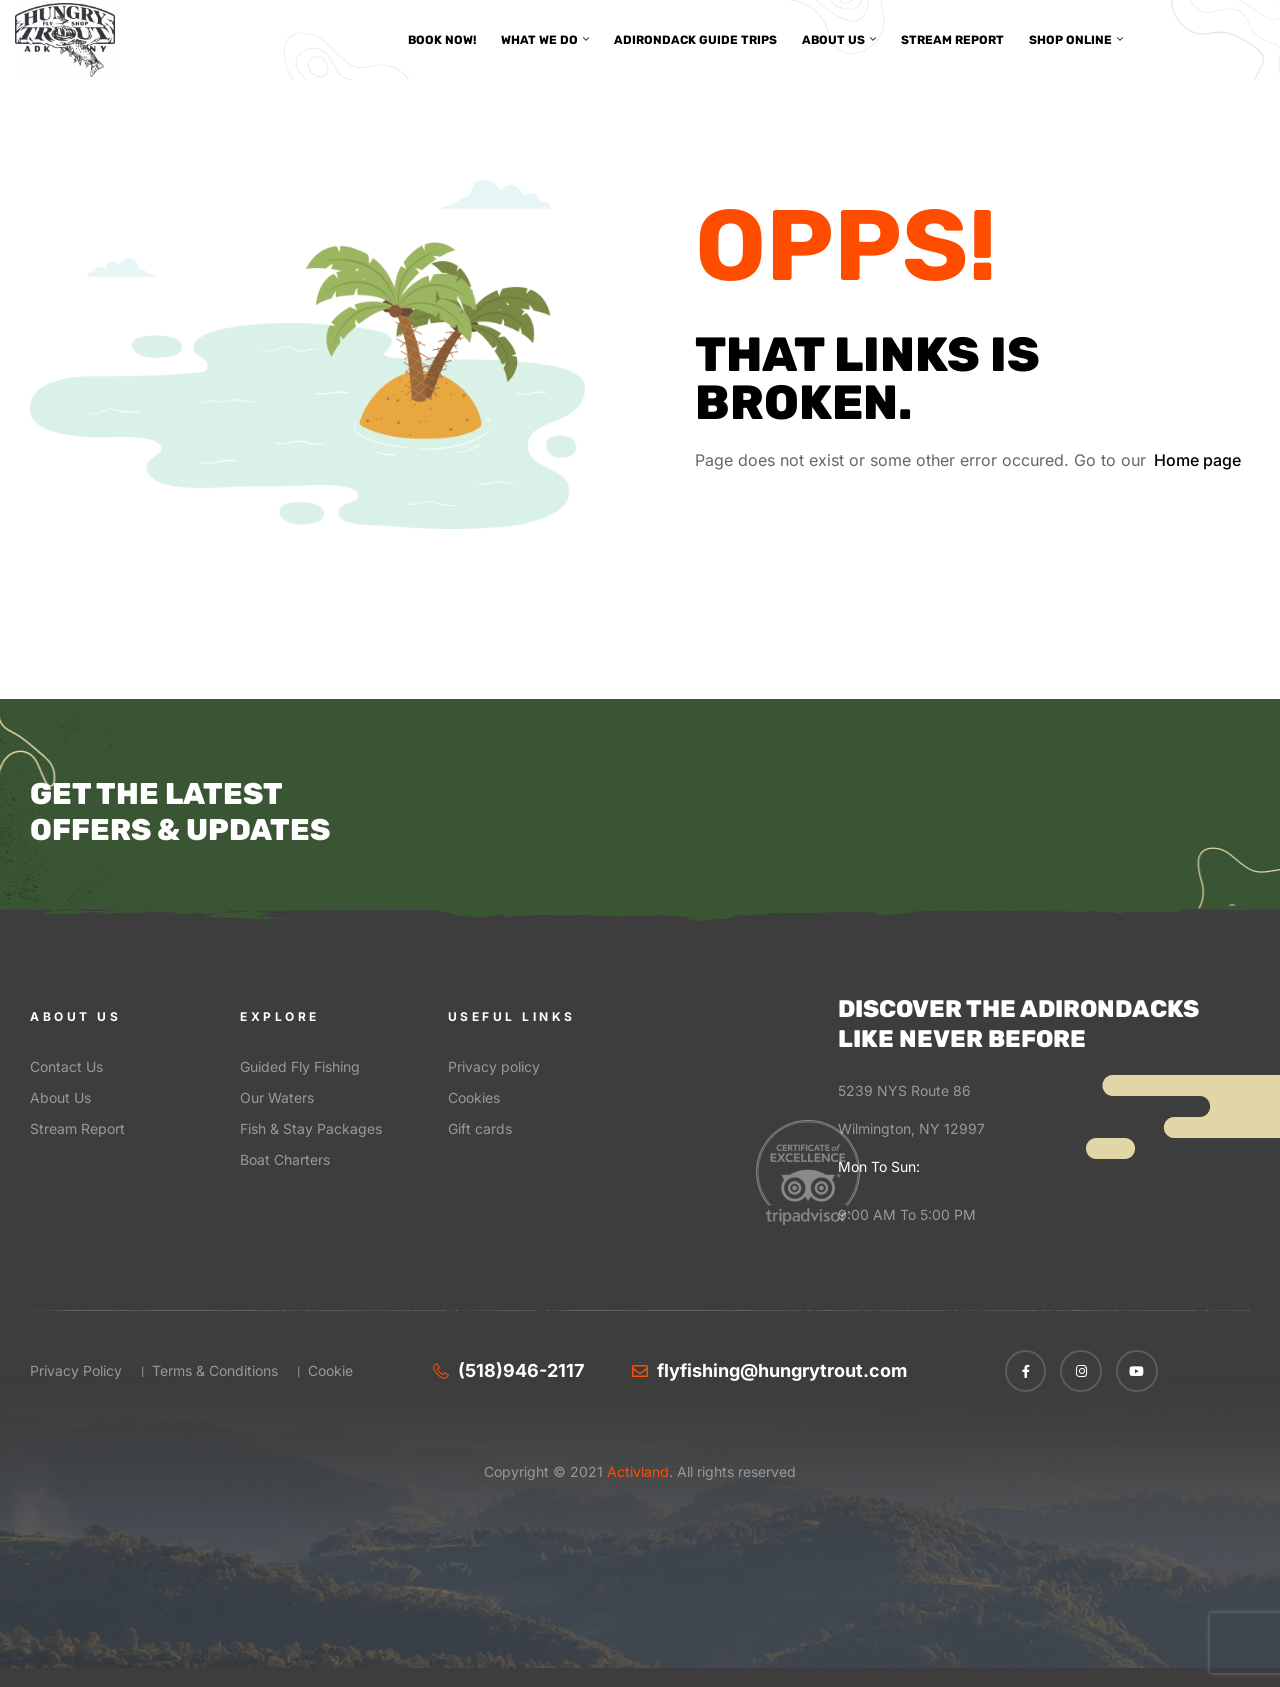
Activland (636, 1471)
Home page (1197, 460)
